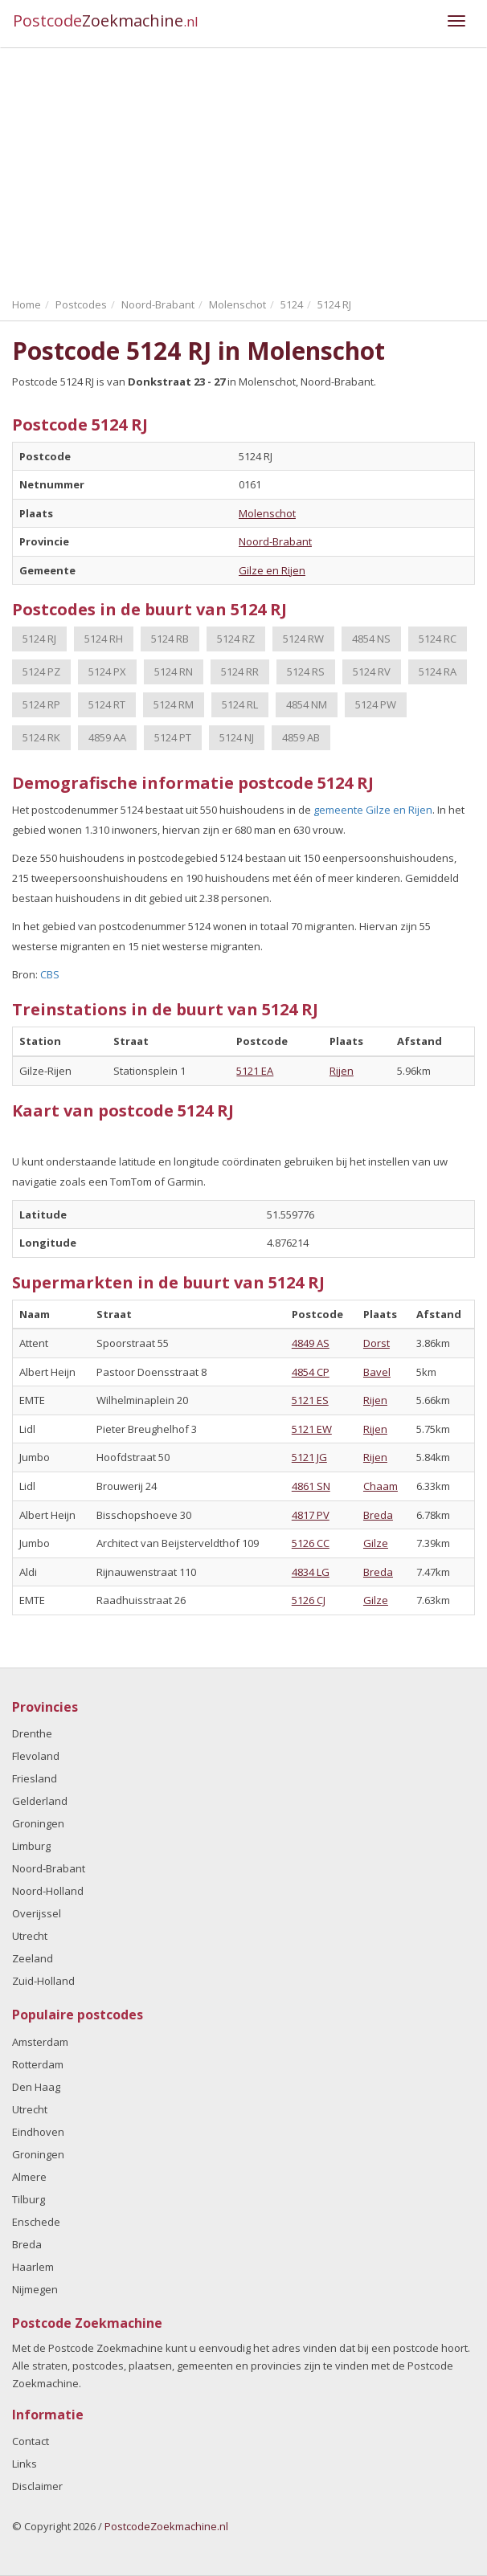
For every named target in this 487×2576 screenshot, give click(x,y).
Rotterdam (37, 2064)
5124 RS (306, 671)
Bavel (377, 1372)
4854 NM (306, 704)
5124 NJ (236, 737)
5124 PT (172, 737)
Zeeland (32, 1958)
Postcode (105, 20)
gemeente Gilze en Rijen (372, 809)
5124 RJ (39, 638)
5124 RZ (236, 638)
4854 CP (310, 1372)
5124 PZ (41, 671)
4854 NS (371, 638)
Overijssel (36, 1913)
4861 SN (311, 1486)
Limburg (31, 1846)
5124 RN (173, 671)
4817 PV (310, 1515)
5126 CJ (308, 1600)
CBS (49, 974)
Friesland (34, 1778)
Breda (378, 1515)
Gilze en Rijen (272, 570)
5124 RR (240, 671)
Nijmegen (35, 2289)
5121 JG (309, 1457)
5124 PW (375, 704)
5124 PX (107, 671)
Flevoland (35, 1756)
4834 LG (310, 1572)
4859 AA (107, 737)
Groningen (38, 1823)
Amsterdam (40, 2042)
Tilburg (28, 2199)
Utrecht (29, 1936)
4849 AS (310, 1343)
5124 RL (240, 704)
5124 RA (437, 671)
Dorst (376, 1343)
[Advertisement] (243, 168)
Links (24, 2463)
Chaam (380, 1486)
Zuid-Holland (43, 1981)
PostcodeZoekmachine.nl (166, 2526)
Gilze (375, 1543)
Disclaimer (37, 2486)
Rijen (341, 1070)
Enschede (36, 2222)
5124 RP (41, 704)
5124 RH (103, 638)
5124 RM (173, 704)
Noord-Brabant (275, 541)
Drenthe (32, 1733)
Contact (30, 2441)
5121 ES (310, 1400)
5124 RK (41, 737)
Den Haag (36, 2087)
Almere (29, 2177)
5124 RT (106, 704)
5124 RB (170, 638)
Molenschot (267, 513)
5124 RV (372, 671)
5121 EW (312, 1429)
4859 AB (301, 737)
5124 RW (303, 638)
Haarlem (33, 2267)
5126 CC (310, 1543)
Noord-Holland (48, 1891)
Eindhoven (38, 2132)
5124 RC (437, 638)
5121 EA (254, 1070)
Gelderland (40, 1801)
